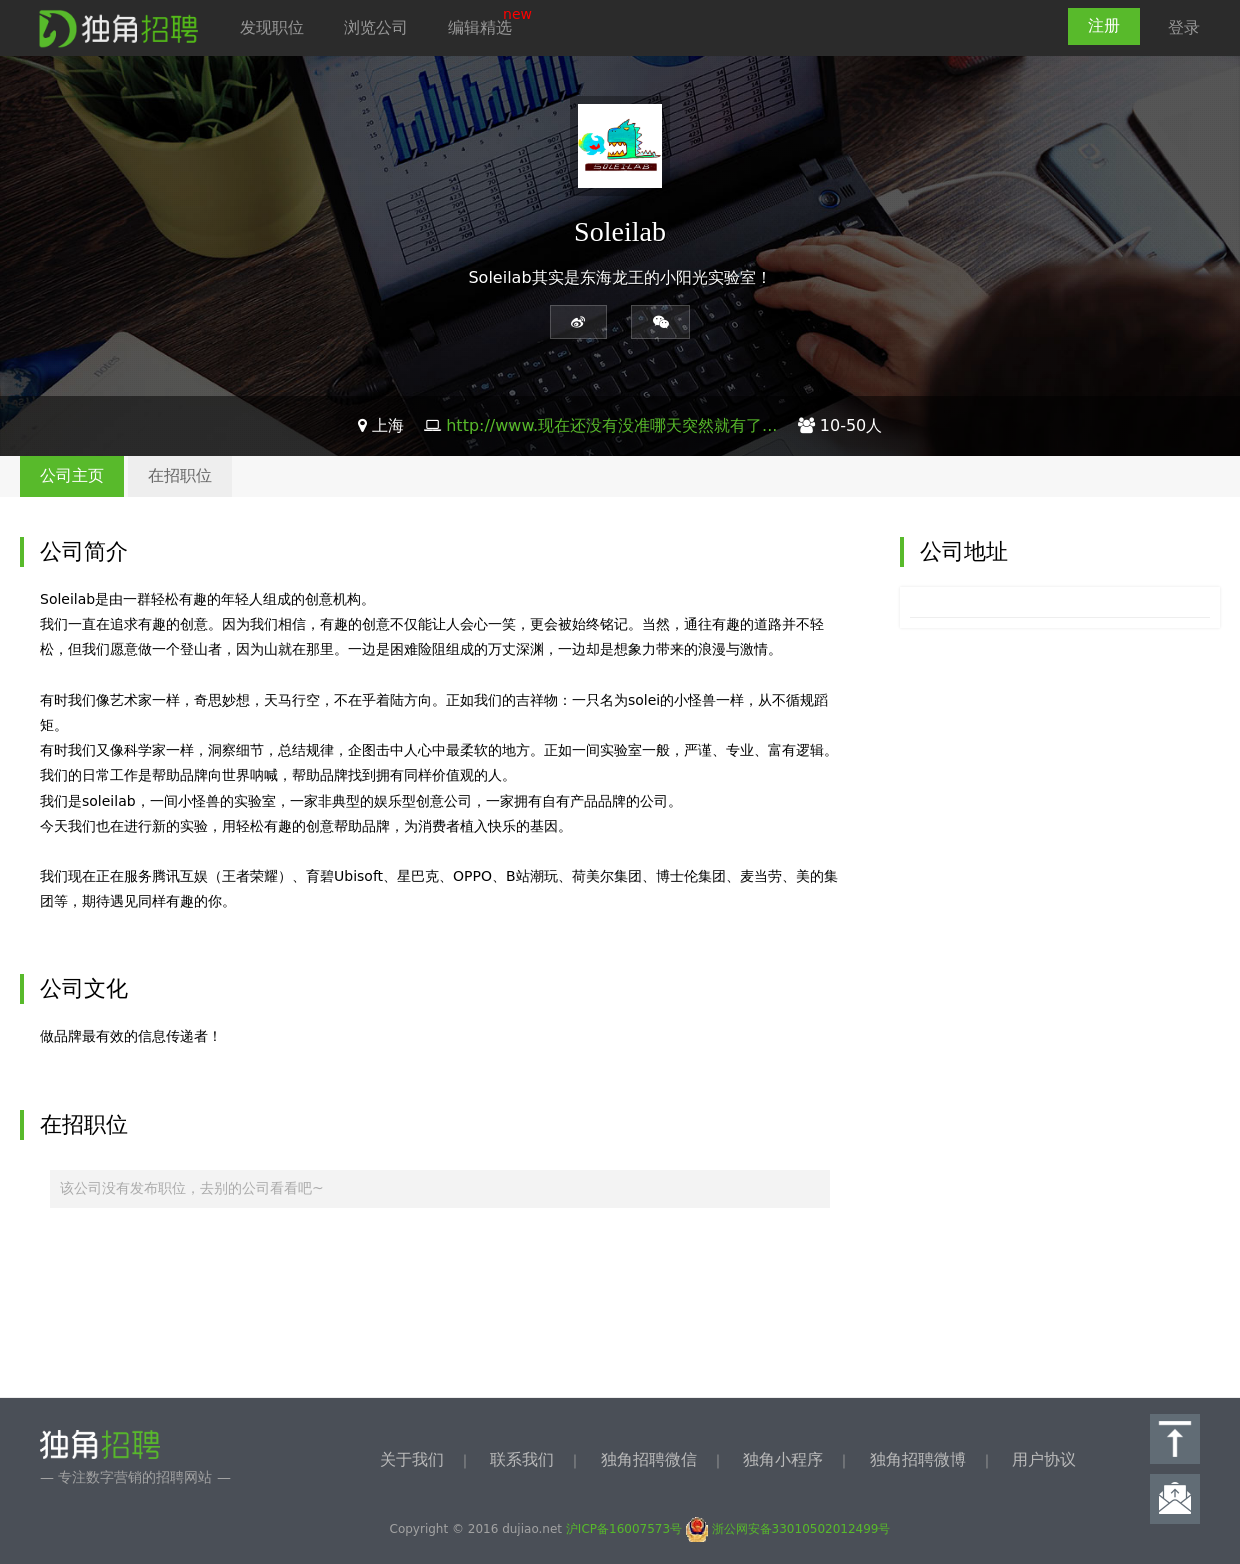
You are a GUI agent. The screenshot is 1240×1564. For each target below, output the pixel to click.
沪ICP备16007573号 (624, 1529)
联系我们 (522, 1459)
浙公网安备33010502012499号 (788, 1529)
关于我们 (412, 1459)
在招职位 (180, 475)
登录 (1184, 27)
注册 (1104, 25)
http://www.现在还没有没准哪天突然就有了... (611, 425)
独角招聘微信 (649, 1459)
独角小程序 (783, 1459)
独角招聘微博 (918, 1459)
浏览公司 (376, 27)
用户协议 (1044, 1459)
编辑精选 (480, 27)
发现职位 (272, 27)
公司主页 (72, 475)
